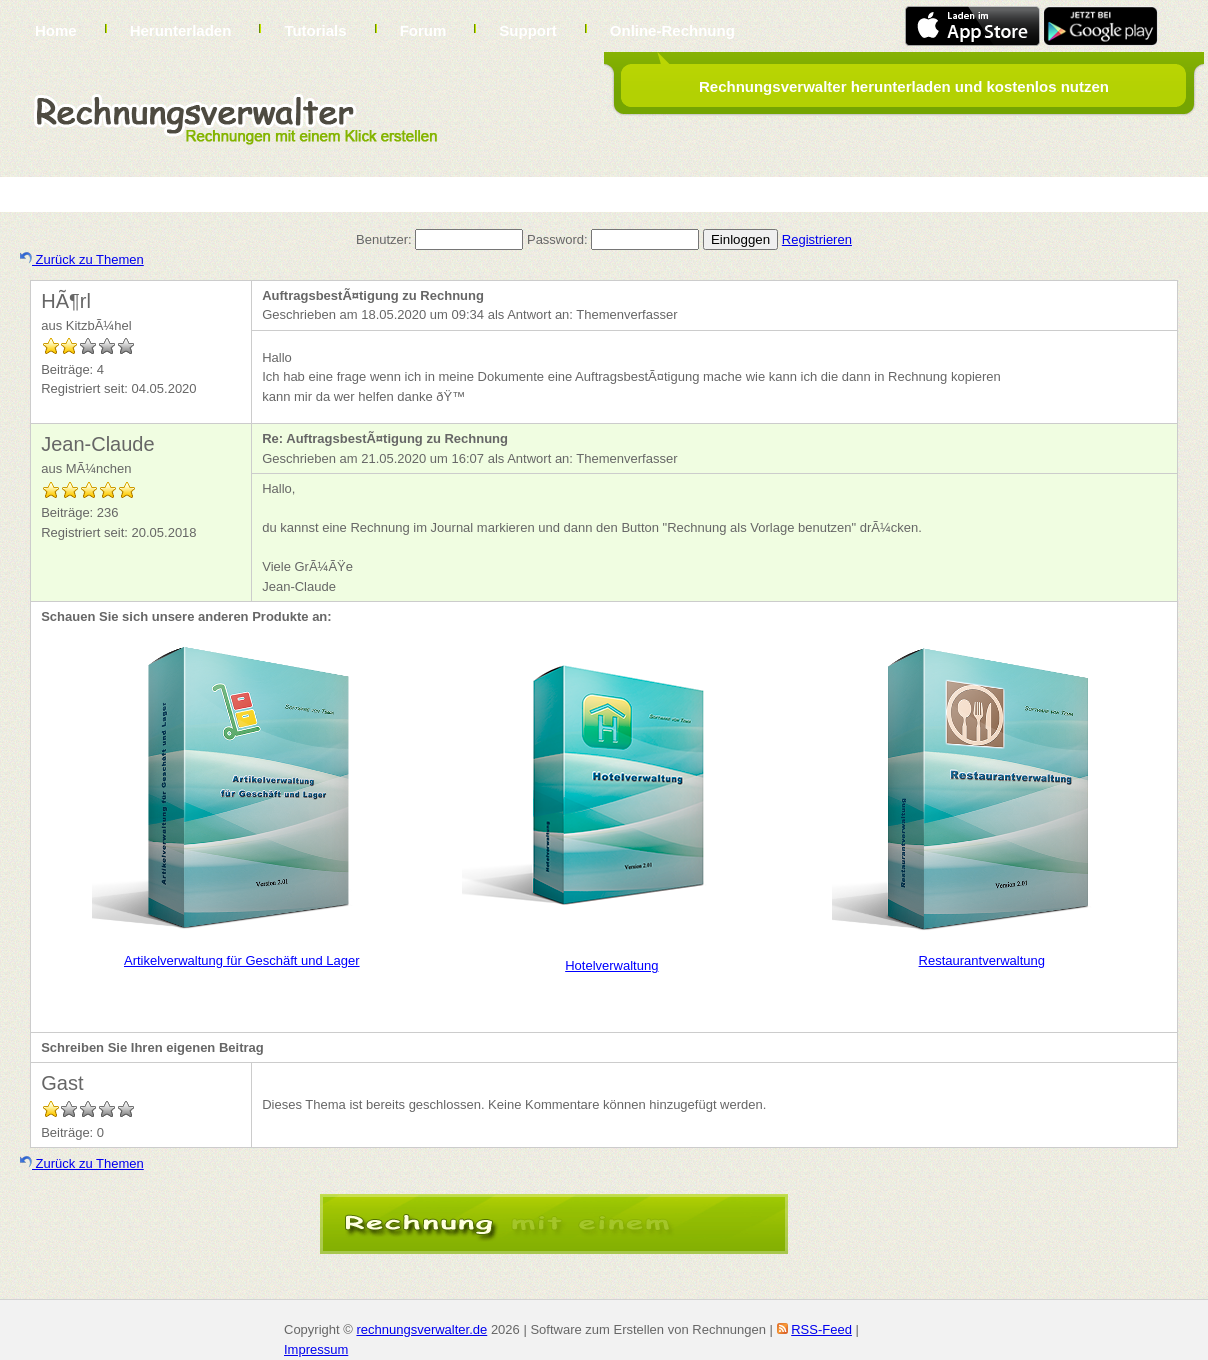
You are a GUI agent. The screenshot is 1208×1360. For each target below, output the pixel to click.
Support (528, 30)
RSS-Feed (821, 1329)
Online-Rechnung (672, 30)
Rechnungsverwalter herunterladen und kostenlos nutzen (904, 86)
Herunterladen (181, 30)
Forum (423, 30)
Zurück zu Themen (82, 259)
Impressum (316, 1349)
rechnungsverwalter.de (421, 1329)
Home (56, 30)
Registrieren (817, 239)
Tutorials (315, 30)
